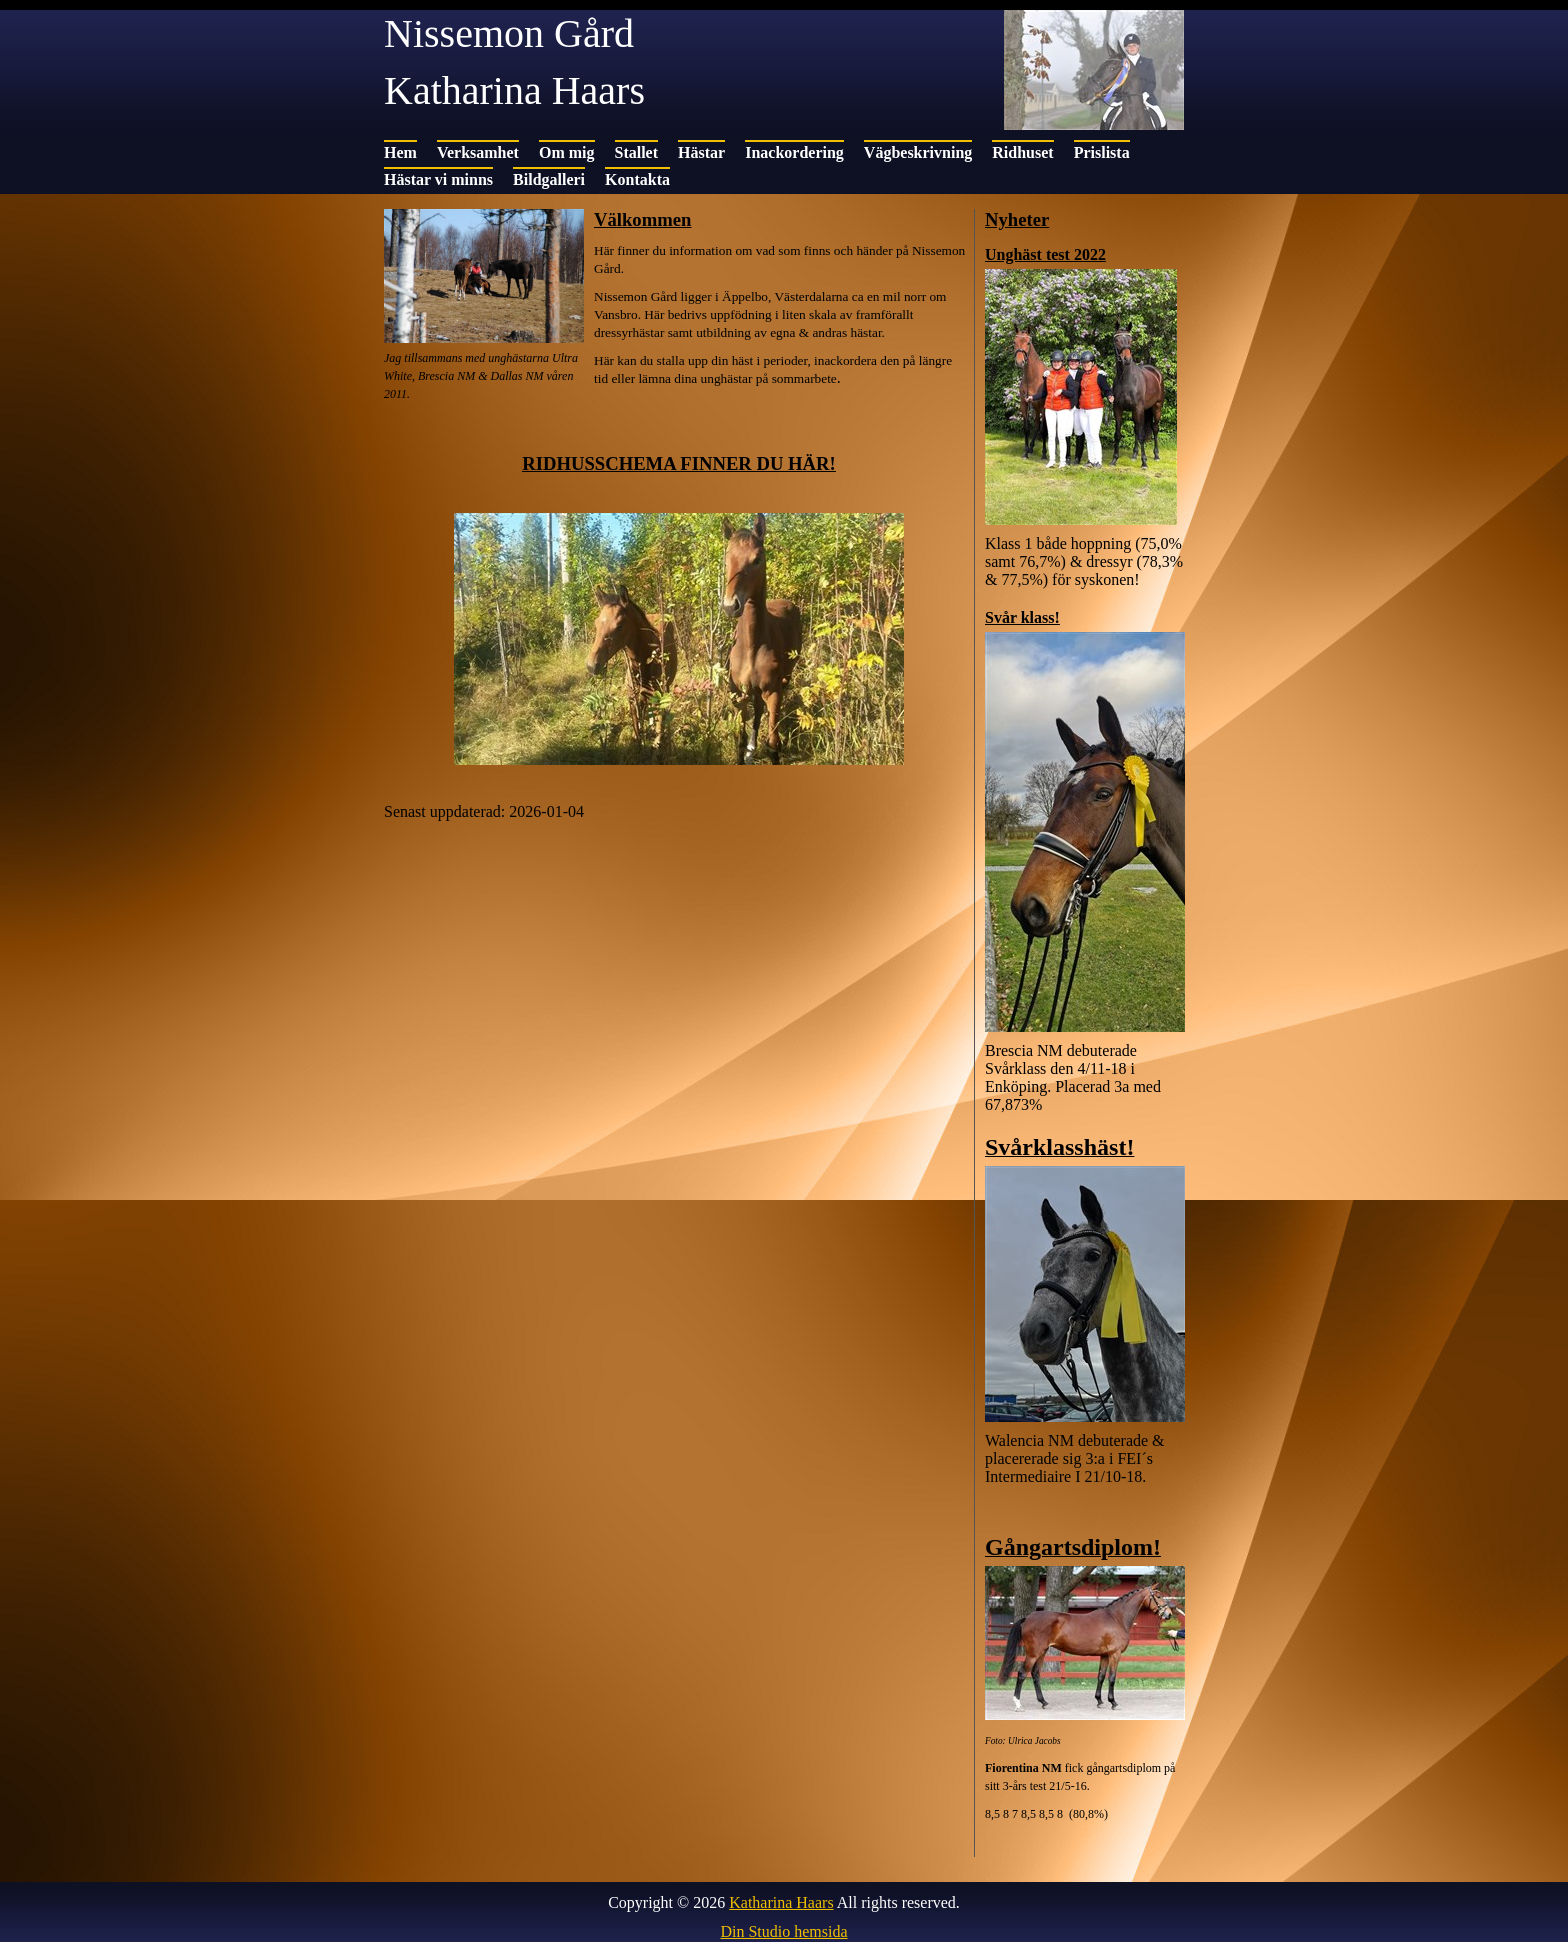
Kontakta (637, 179)
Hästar (701, 152)
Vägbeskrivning (918, 152)
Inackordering (794, 152)
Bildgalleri (549, 179)
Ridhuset (1022, 152)
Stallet (637, 152)
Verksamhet (478, 152)
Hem (400, 152)
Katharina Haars (781, 1902)
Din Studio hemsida (783, 1931)
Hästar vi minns (438, 179)
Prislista (1102, 152)
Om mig (567, 152)
